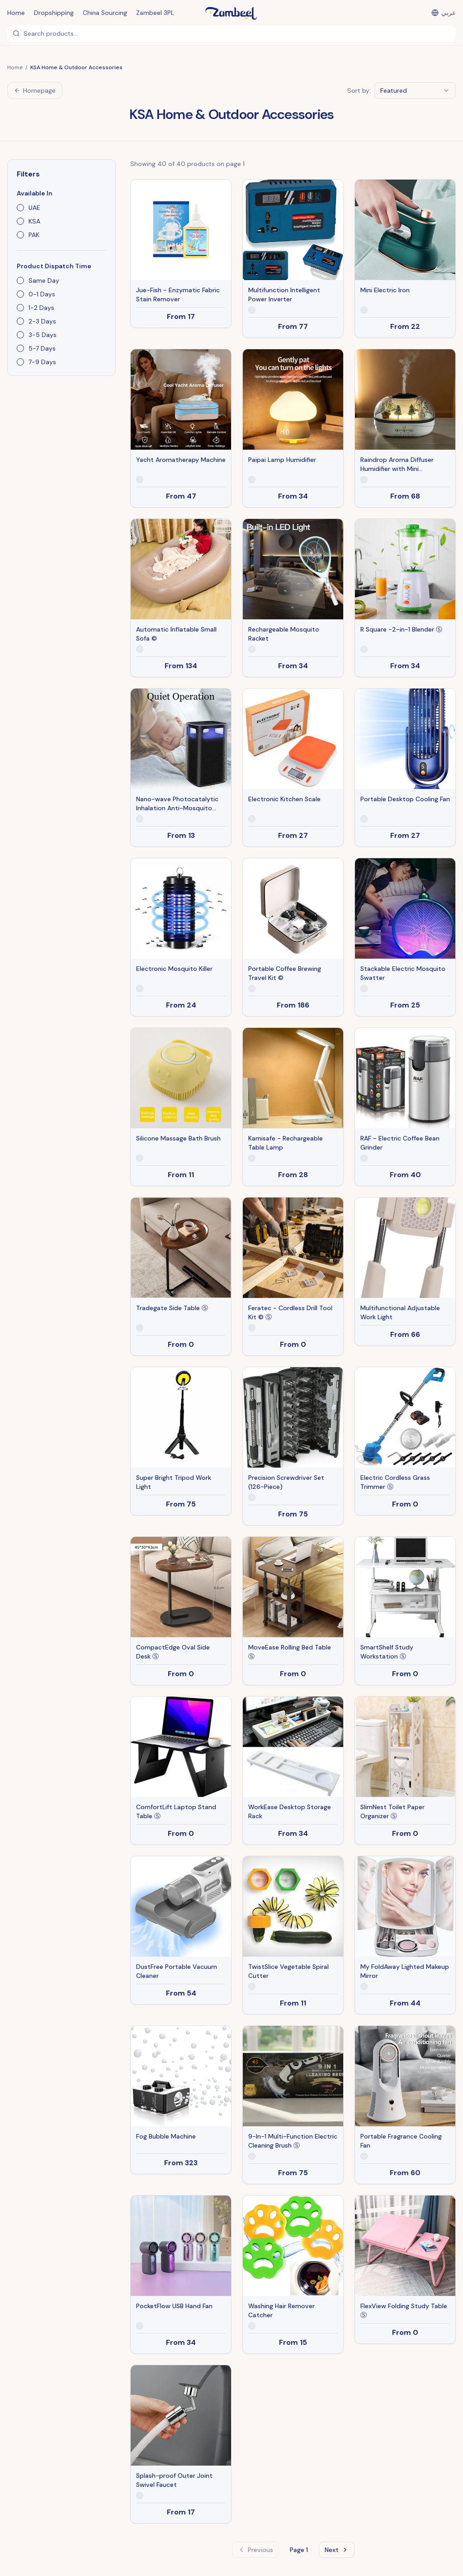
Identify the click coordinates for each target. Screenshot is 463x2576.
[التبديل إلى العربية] (443, 12)
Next (337, 2550)
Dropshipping (54, 13)
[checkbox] (20, 207)
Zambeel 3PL (155, 13)
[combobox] (415, 90)
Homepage (35, 90)
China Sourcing (105, 13)
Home (16, 13)
